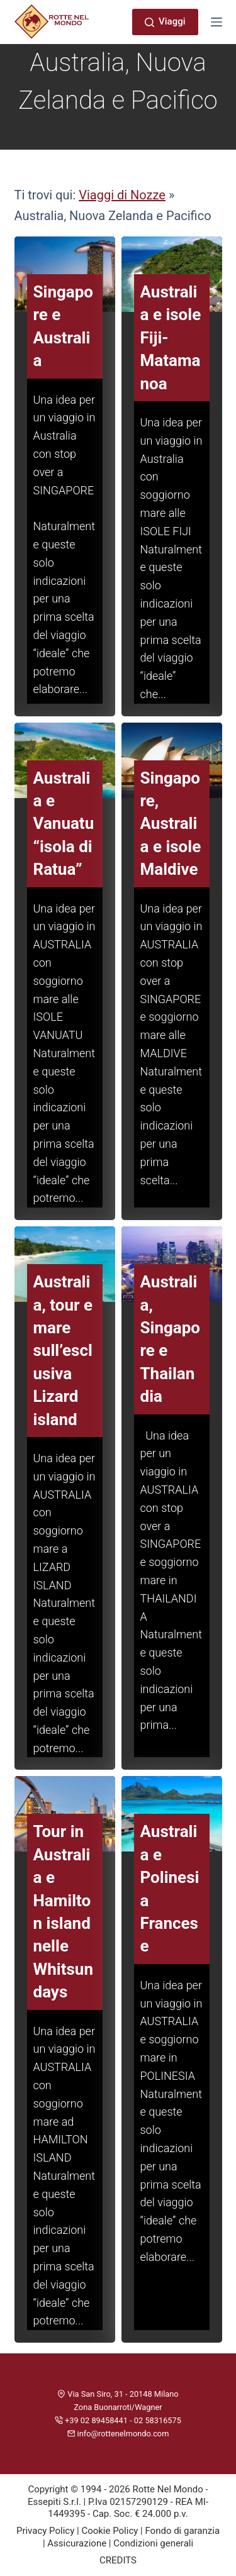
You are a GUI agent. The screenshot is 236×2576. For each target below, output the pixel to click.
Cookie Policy (109, 2530)
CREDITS (118, 2560)
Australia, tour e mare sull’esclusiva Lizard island (63, 1350)
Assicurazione (76, 2543)
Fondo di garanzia (182, 2530)
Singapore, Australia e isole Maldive (170, 824)
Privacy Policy (45, 2530)
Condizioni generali (153, 2543)
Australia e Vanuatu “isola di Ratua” (63, 824)
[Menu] (216, 22)
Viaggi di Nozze (122, 195)
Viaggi (165, 21)
